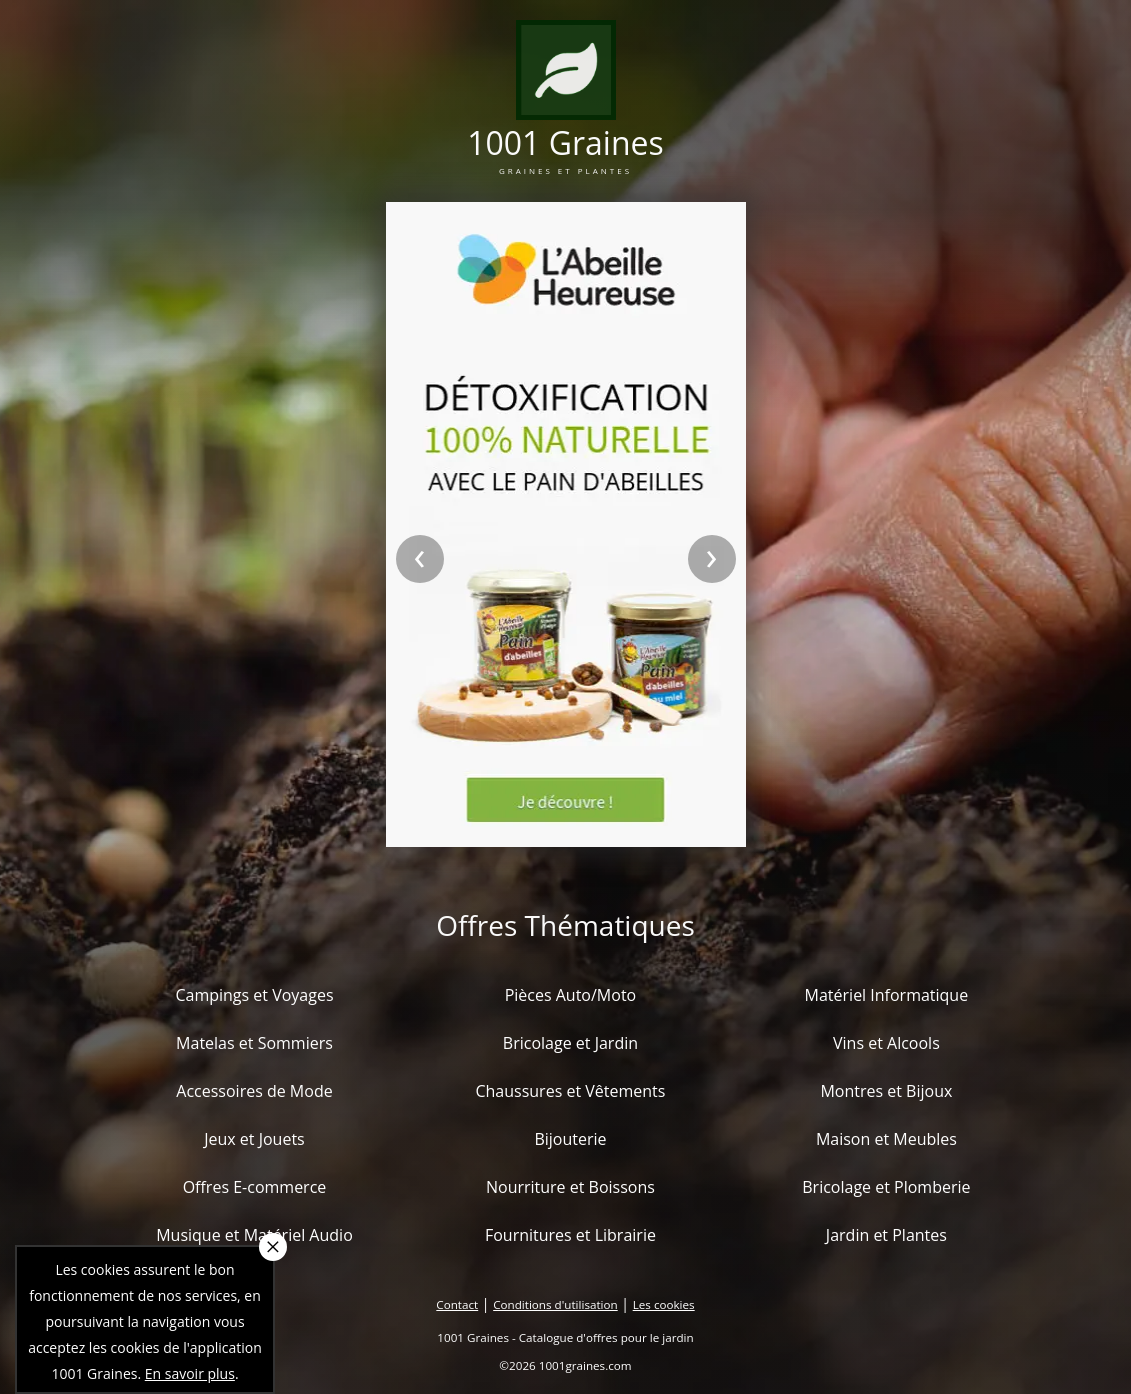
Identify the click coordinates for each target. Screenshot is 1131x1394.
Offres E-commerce (255, 1187)
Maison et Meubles (886, 1139)
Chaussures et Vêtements (570, 1091)
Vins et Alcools (886, 1043)
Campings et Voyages (254, 995)
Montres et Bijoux (886, 1091)
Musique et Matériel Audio (254, 1235)
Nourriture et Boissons (570, 1187)
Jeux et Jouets (254, 1139)
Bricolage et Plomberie (886, 1187)
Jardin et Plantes (886, 1235)
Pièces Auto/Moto (571, 995)
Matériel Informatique (887, 995)
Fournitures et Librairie (570, 1235)
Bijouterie (570, 1139)
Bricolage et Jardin (570, 1043)
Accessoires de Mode (254, 1091)
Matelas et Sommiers (254, 1043)
